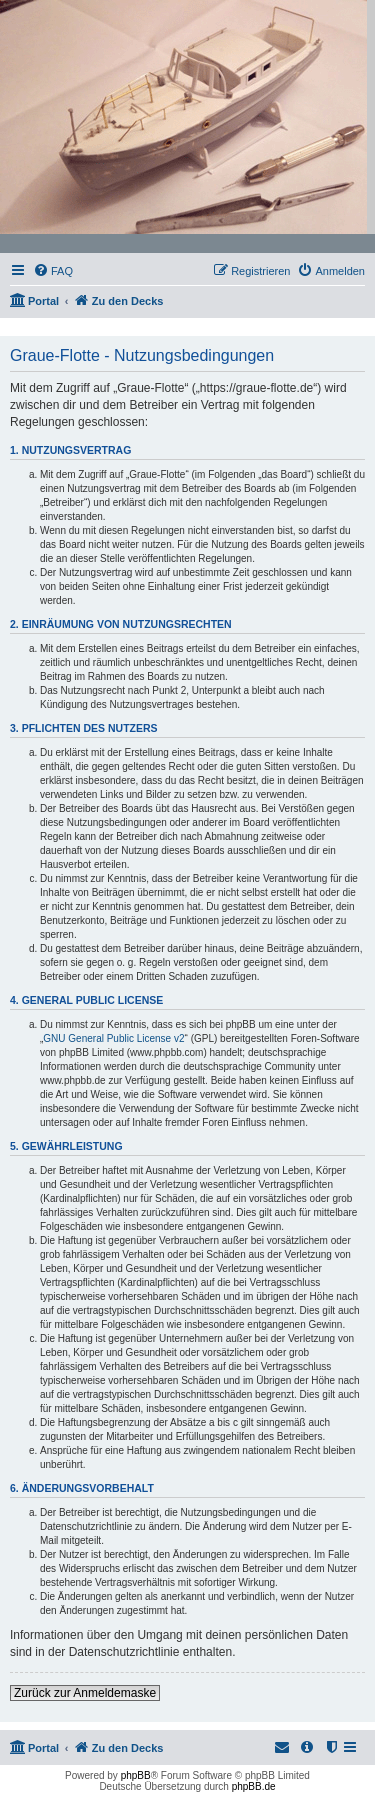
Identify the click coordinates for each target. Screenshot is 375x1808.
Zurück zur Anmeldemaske (85, 1693)
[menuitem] (53, 271)
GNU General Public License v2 (113, 1038)
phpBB (136, 1775)
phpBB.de (254, 1786)
